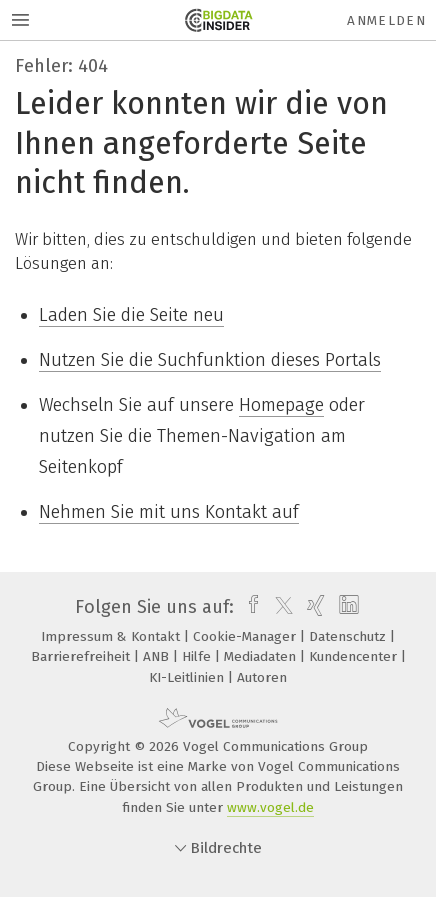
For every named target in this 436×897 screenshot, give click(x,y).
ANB (158, 656)
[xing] (313, 607)
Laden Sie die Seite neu (131, 315)
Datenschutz (349, 636)
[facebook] (248, 607)
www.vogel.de (270, 807)
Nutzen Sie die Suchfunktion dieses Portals (210, 360)
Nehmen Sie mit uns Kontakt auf (169, 512)
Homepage (281, 405)
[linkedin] (346, 607)
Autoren (262, 677)
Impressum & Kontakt (112, 636)
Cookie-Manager (246, 636)
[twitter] (279, 607)
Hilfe (198, 656)
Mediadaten (262, 656)
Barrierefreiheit (82, 656)
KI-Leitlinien (188, 677)
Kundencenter (355, 656)
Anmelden (386, 20)
